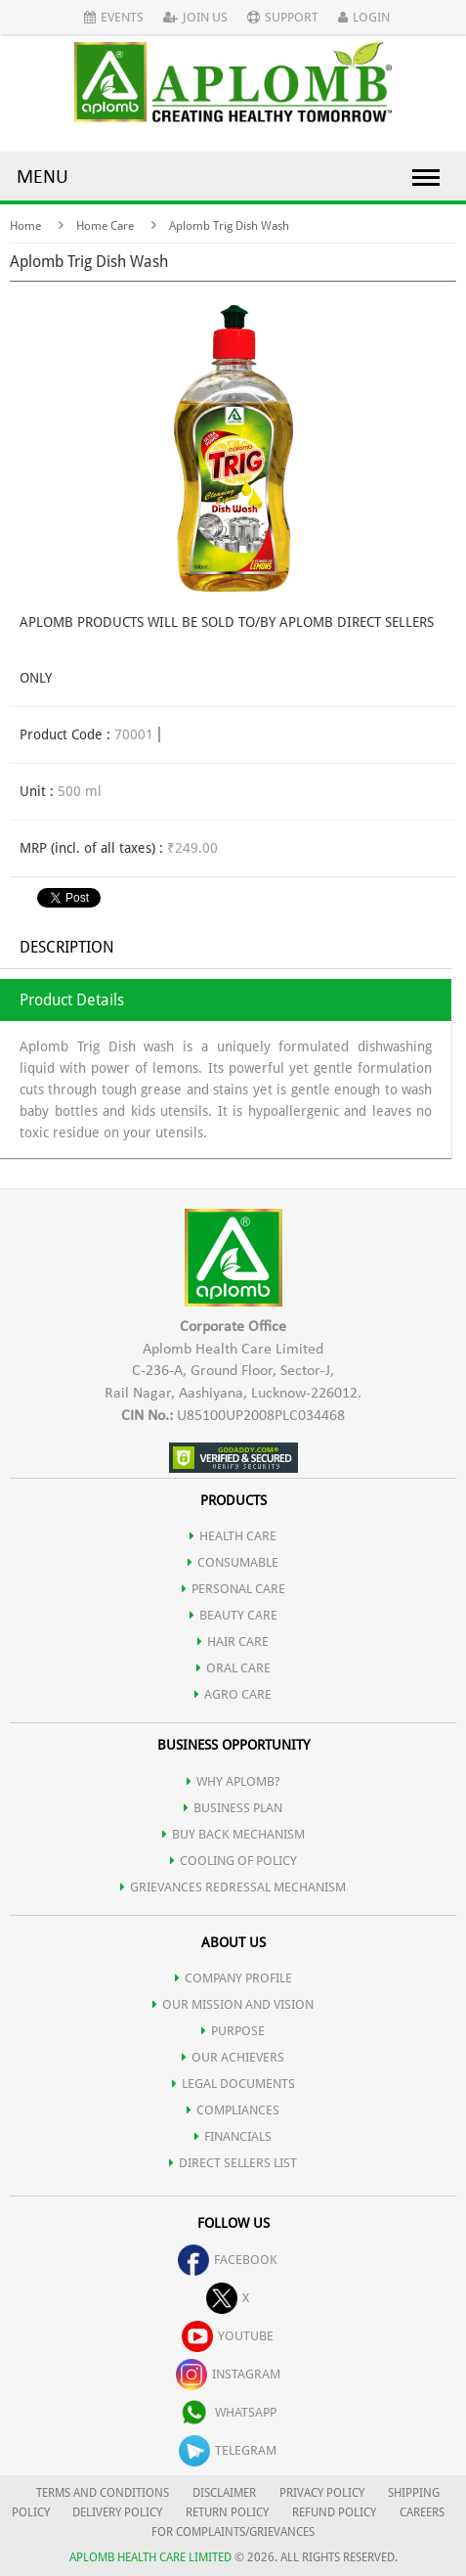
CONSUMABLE (233, 1562)
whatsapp (227, 2412)
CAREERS (422, 2512)
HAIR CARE (233, 1641)
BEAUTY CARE (233, 1615)
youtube (228, 2336)
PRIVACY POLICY (321, 2493)
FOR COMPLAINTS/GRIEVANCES (233, 2532)
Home (25, 226)
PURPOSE (233, 2030)
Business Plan (233, 1807)
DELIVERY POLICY (117, 2512)
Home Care (105, 226)
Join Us (195, 17)
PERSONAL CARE (233, 1588)
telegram (227, 2450)
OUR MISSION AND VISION (233, 2004)
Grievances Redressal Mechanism (233, 1887)
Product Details (72, 1000)
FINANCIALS (233, 2136)
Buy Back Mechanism (233, 1834)
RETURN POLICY (227, 2512)
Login (364, 17)
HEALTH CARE (233, 1536)
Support (282, 17)
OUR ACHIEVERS (233, 2057)
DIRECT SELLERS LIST (233, 2162)
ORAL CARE (233, 1668)
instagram (228, 2374)
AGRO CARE (233, 1694)
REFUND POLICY (334, 2512)
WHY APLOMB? (233, 1781)
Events (114, 17)
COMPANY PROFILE (233, 1978)
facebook (227, 2259)
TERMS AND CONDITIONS (102, 2493)
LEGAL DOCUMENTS (233, 2083)
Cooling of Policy (233, 1860)
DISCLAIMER (224, 2493)
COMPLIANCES (233, 2110)
